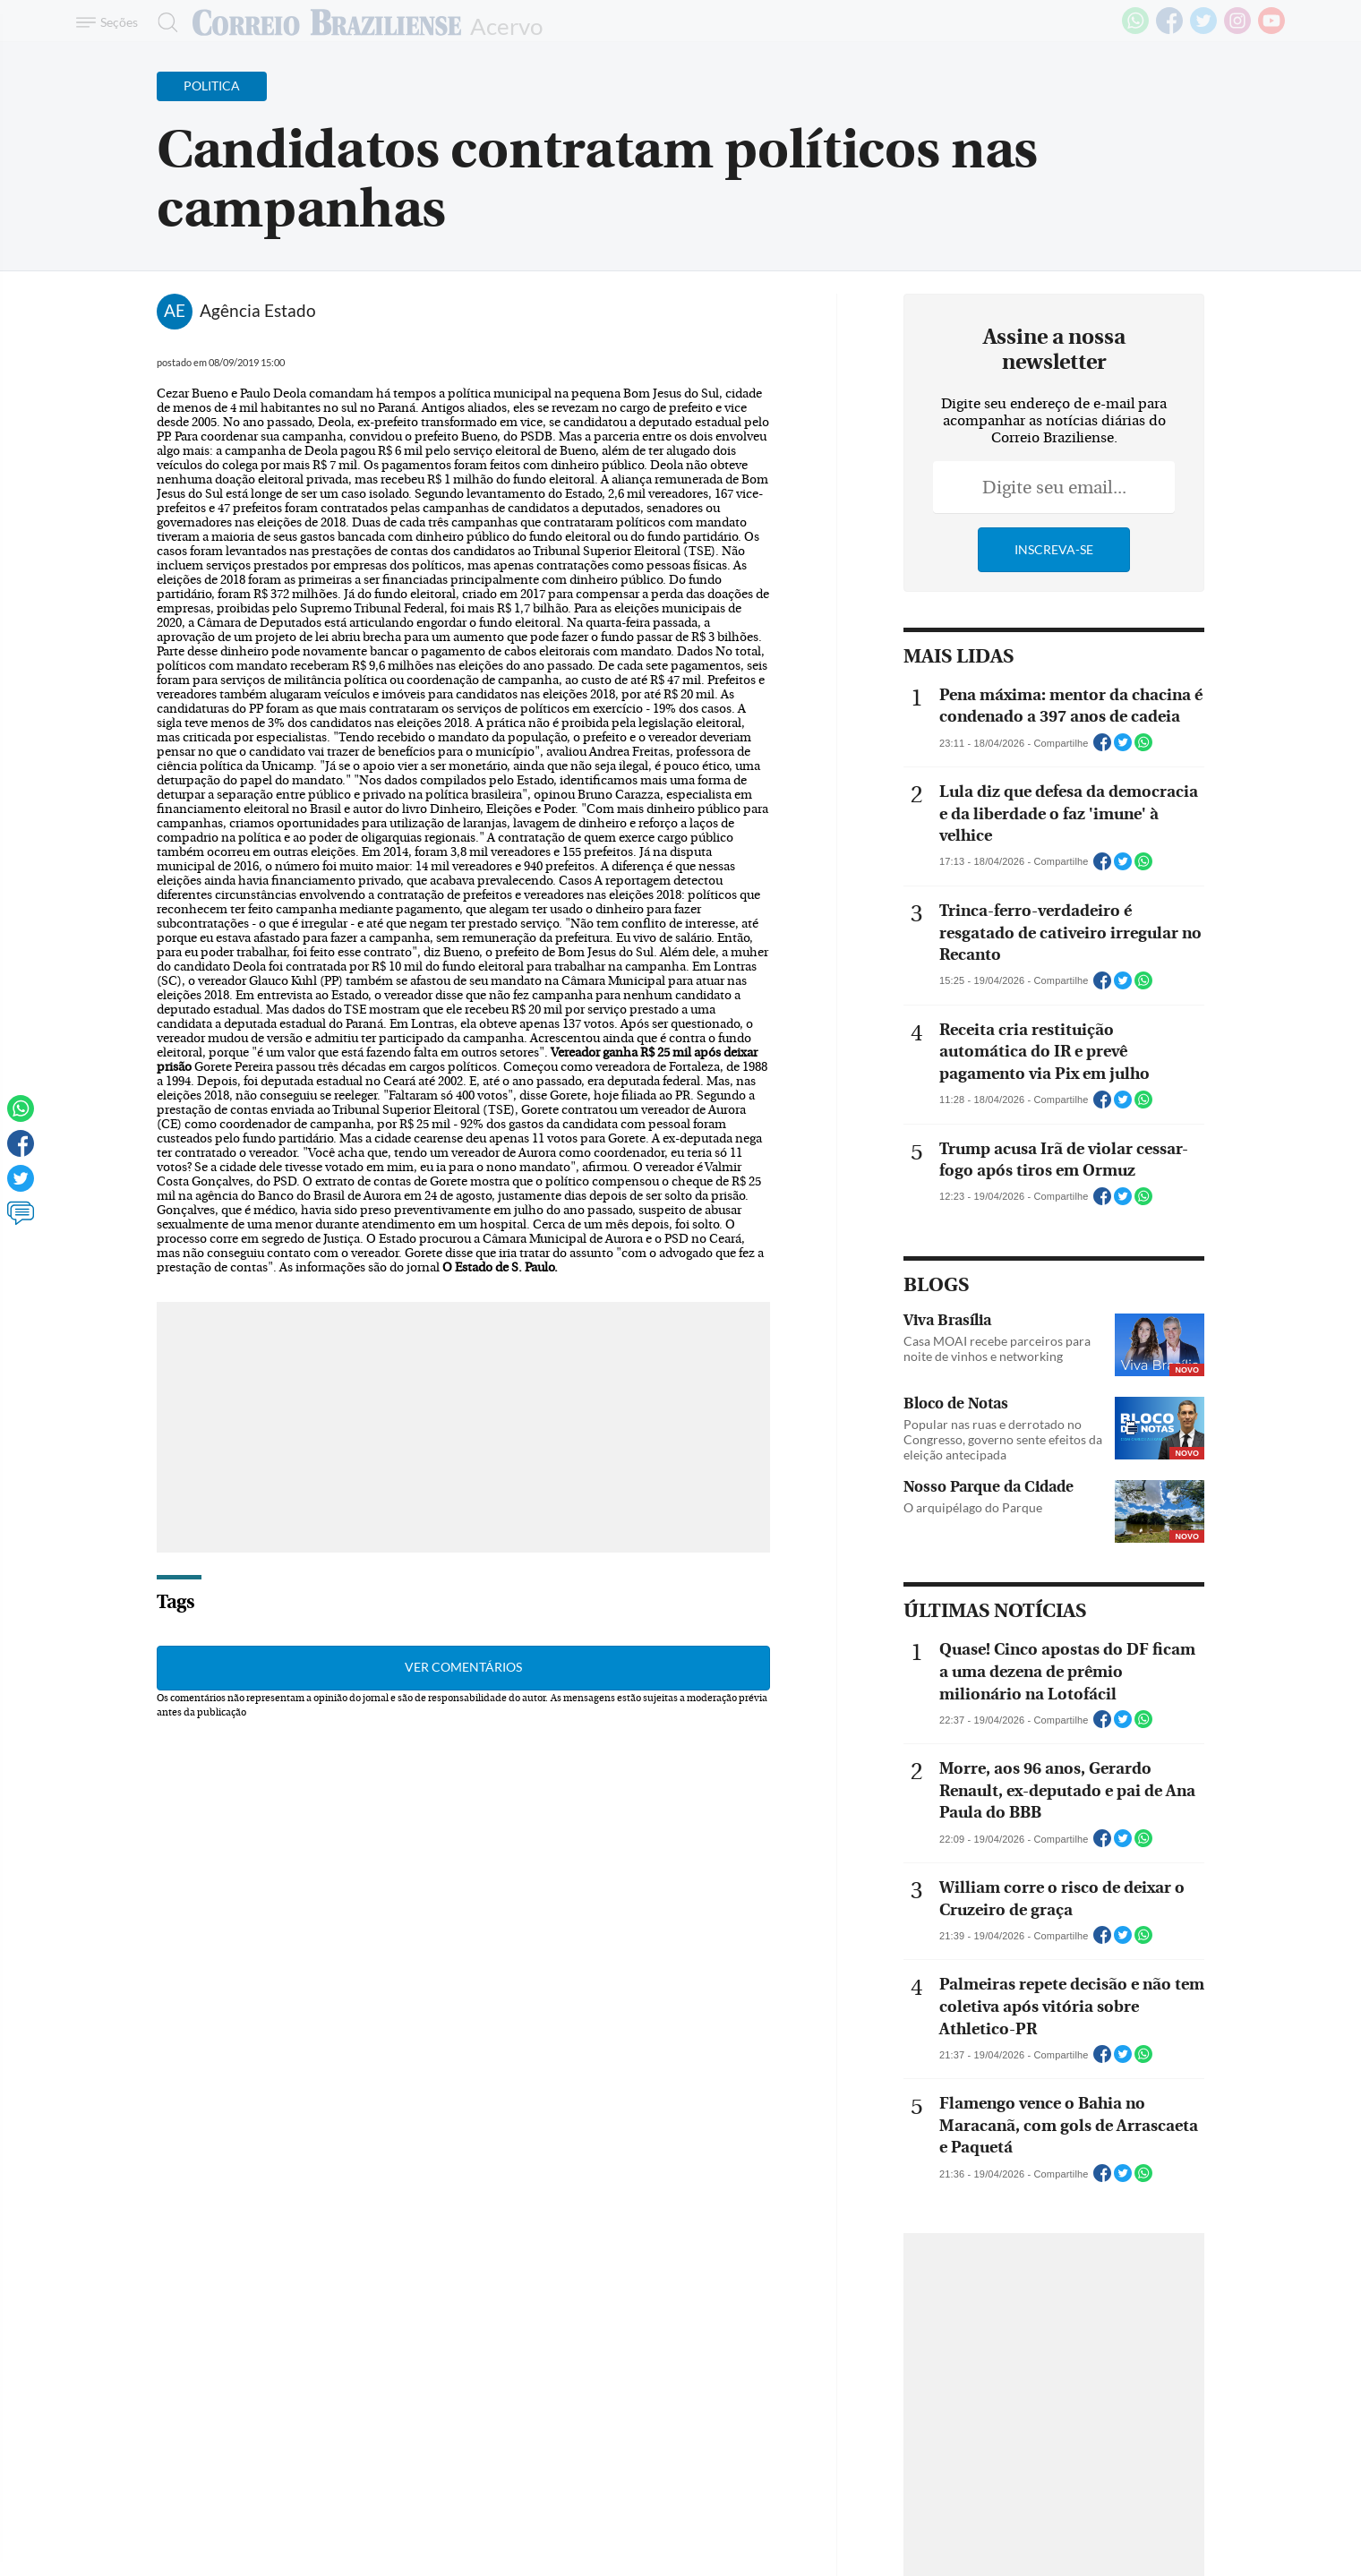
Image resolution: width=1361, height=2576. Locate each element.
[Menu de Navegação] (109, 22)
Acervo (506, 25)
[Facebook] (1169, 30)
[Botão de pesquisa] (162, 22)
